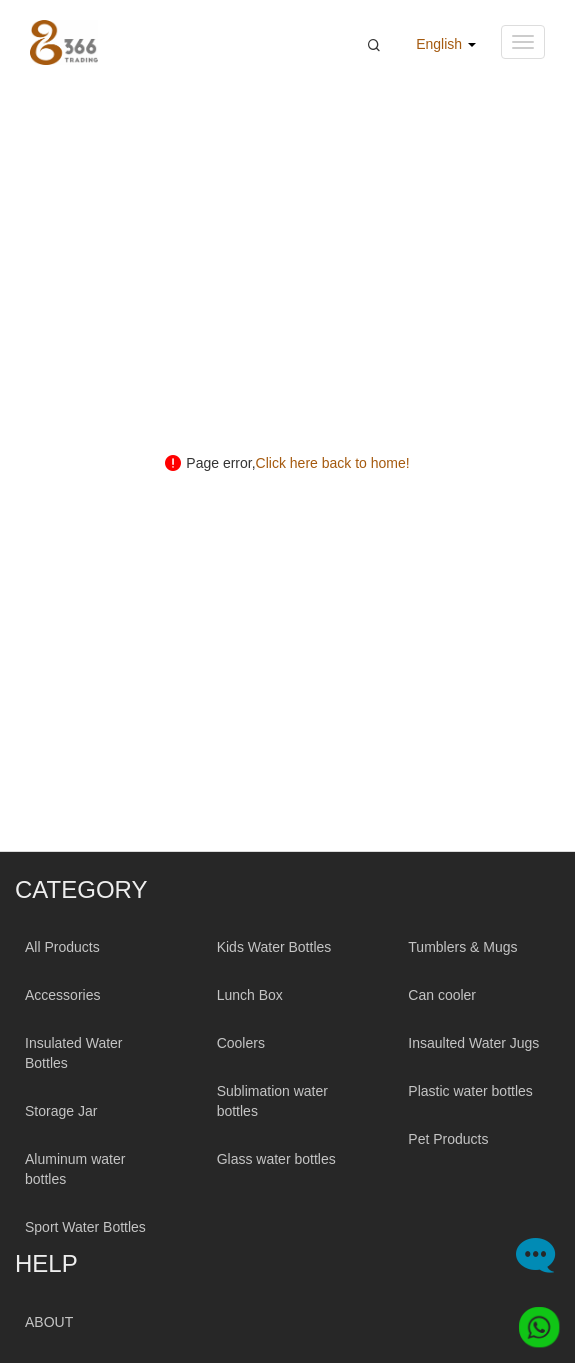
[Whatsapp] (533, 1321)
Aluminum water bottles (75, 1169)
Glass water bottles (276, 1159)
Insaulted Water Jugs (473, 1043)
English (446, 44)
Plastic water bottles (470, 1091)
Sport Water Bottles (85, 1227)
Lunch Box (250, 995)
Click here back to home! (333, 463)
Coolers (241, 1043)
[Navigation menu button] (523, 42)
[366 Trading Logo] (64, 42)
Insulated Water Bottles (74, 1053)
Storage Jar (61, 1111)
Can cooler (442, 995)
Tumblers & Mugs (462, 947)
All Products (62, 947)
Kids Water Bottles (274, 947)
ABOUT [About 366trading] (49, 1322)
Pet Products (448, 1139)
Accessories (62, 995)
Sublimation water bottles (272, 1101)
